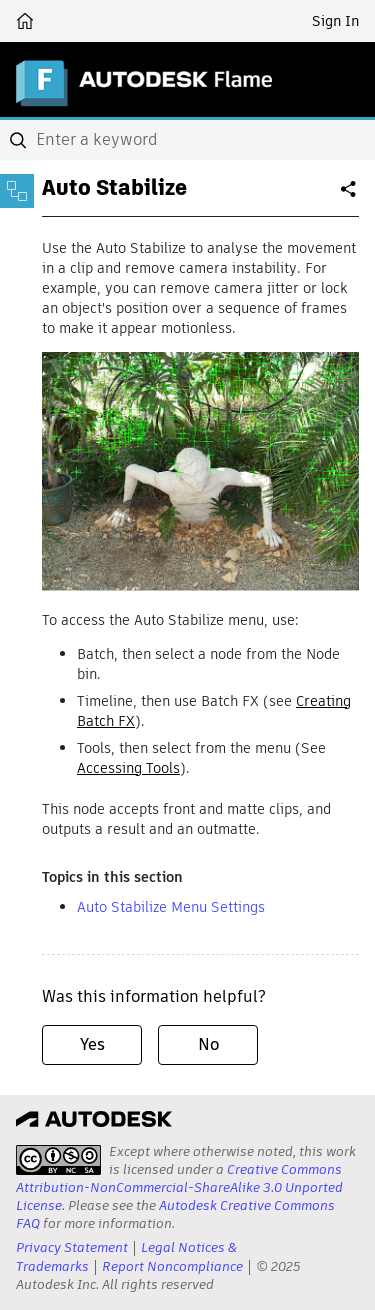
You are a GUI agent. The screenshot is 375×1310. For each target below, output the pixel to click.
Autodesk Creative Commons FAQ (175, 1214)
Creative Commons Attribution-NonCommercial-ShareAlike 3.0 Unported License (179, 1187)
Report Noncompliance (172, 1266)
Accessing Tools (128, 768)
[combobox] (187, 140)
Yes (92, 1044)
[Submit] (20, 140)
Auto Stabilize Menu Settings (171, 907)
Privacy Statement (72, 1247)
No (208, 1044)
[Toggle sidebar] (17, 191)
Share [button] (350, 197)
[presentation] (58, 1160)
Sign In (335, 21)
